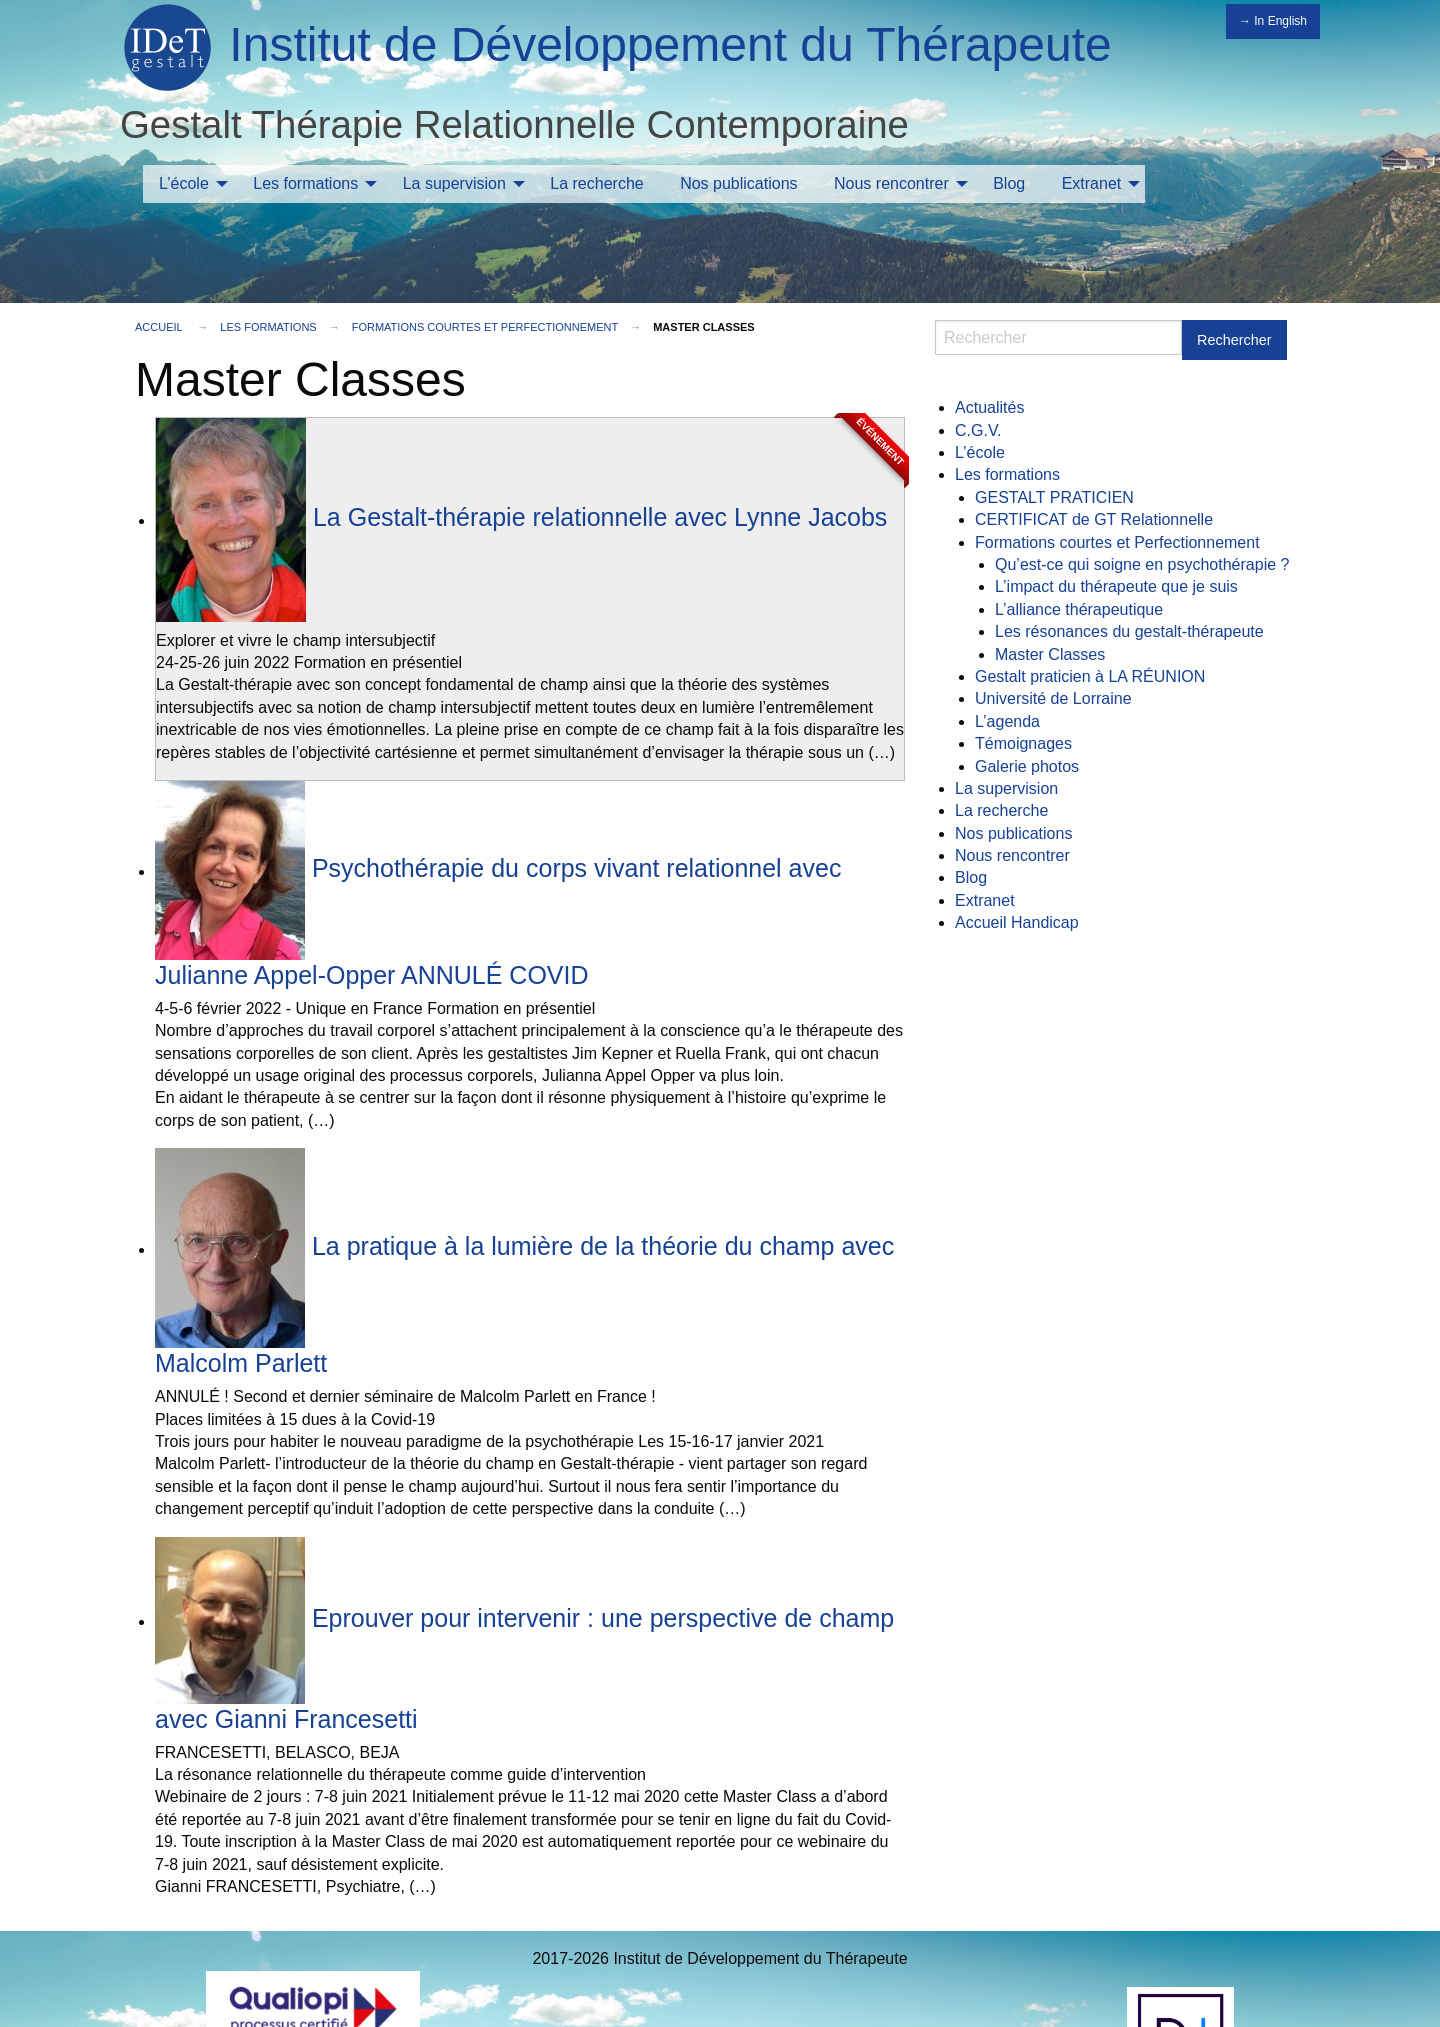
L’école (184, 183)
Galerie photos (1027, 766)
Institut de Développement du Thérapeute (670, 44)
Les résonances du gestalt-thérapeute (1129, 631)
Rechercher (1234, 340)
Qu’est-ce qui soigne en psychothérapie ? (1142, 564)
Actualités (989, 407)
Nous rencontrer (891, 183)
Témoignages (1023, 743)
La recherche (596, 183)
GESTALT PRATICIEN (1054, 497)
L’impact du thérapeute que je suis (1116, 586)
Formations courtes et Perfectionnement (485, 327)
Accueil (158, 327)
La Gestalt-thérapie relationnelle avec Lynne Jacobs (521, 517)
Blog (1009, 183)
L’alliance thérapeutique (1079, 609)
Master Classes (1050, 654)
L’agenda (1007, 721)
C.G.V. (978, 430)
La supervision (454, 183)
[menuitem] (188, 184)
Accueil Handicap (1017, 922)
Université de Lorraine (1053, 698)
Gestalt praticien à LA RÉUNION (1090, 676)
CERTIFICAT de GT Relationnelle (1094, 519)
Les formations (305, 183)
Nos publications (738, 183)
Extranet (1092, 183)
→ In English (1273, 21)
